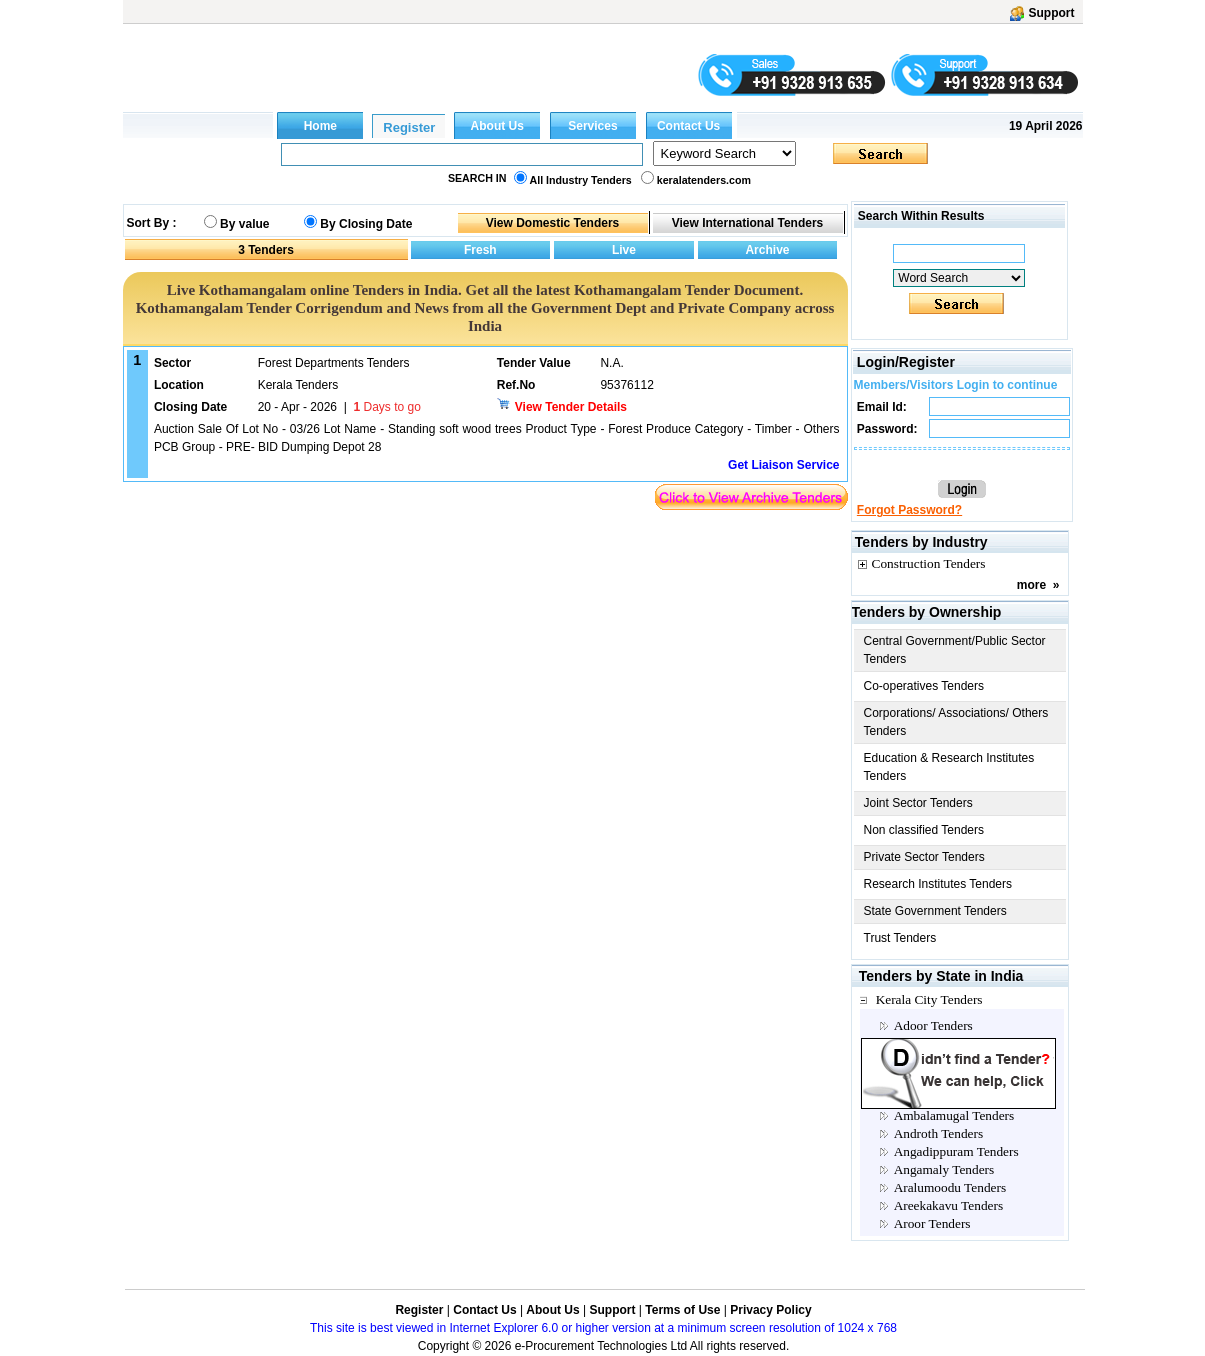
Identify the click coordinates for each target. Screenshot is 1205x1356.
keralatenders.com (704, 180)
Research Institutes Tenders (938, 884)
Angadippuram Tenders (956, 1151)
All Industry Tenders (581, 180)
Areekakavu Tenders (948, 1205)
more (1031, 585)
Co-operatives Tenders (924, 686)
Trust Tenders (900, 938)
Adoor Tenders (933, 1025)
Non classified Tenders (924, 830)
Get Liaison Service (783, 465)
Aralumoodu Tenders (950, 1187)
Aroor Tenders (932, 1223)
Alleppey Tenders (941, 1079)
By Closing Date (366, 224)
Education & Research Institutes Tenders (949, 767)
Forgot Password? (909, 510)
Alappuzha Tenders (945, 1043)
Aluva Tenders (933, 1097)
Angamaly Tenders (944, 1169)
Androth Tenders (939, 1133)
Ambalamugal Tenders (954, 1115)
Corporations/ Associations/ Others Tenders (956, 722)
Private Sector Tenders (924, 857)
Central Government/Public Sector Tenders (955, 650)
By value (244, 224)
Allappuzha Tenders (947, 1061)
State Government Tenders (935, 911)
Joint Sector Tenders (918, 803)
